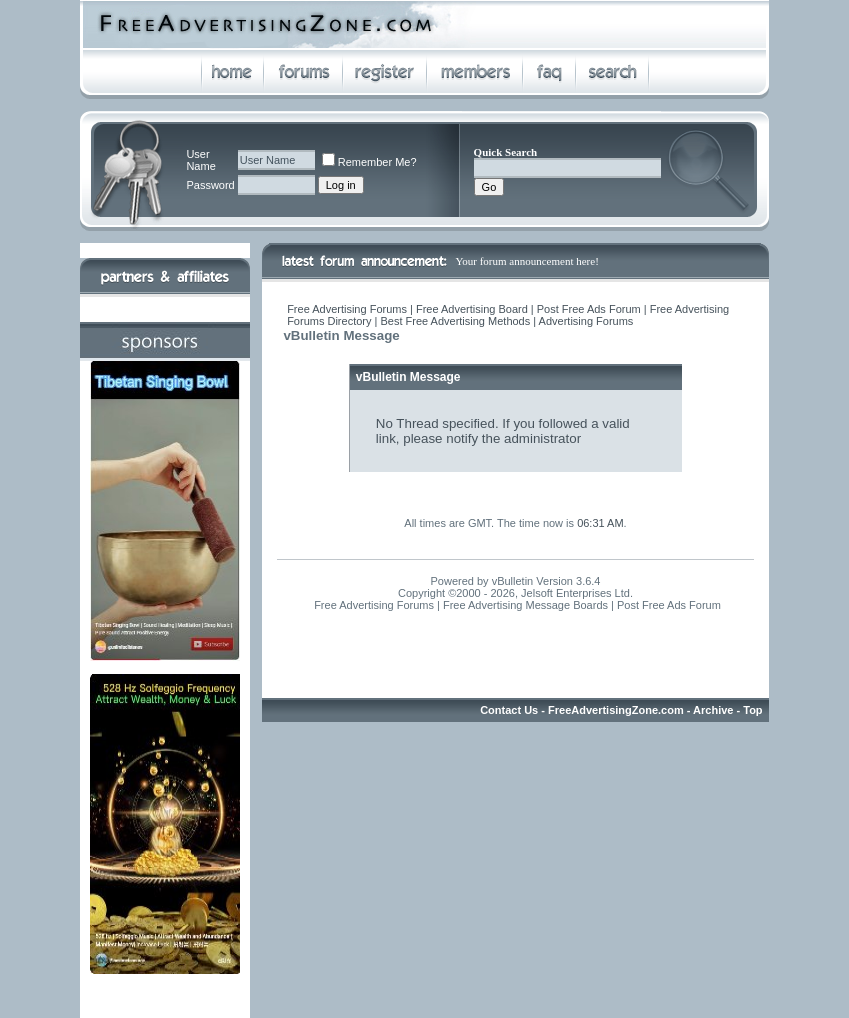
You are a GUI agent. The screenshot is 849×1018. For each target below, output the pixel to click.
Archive (713, 710)
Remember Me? (369, 162)
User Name (200, 160)
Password (210, 185)
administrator (542, 438)
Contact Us (509, 710)
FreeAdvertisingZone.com (616, 710)
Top (752, 710)
